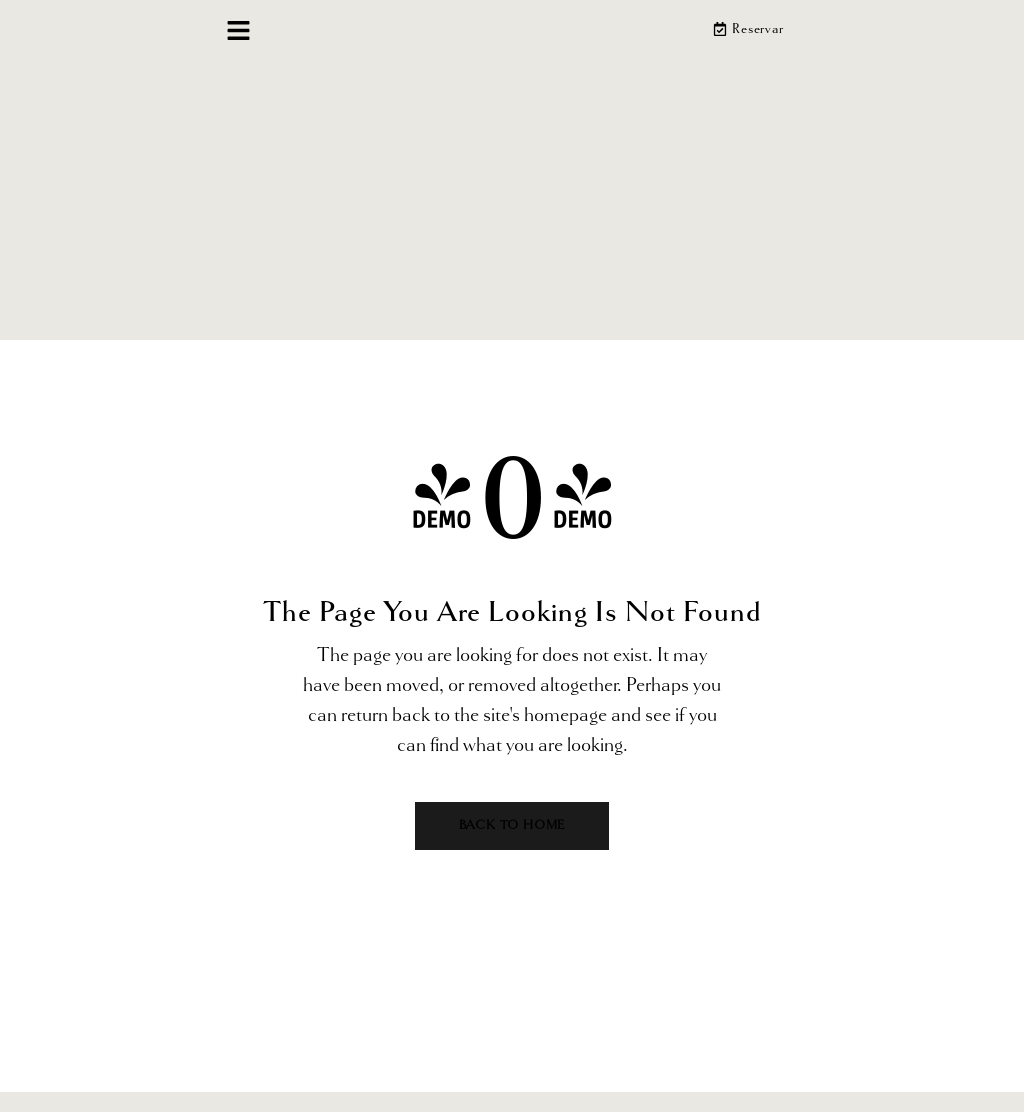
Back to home (512, 825)
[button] (239, 32)
